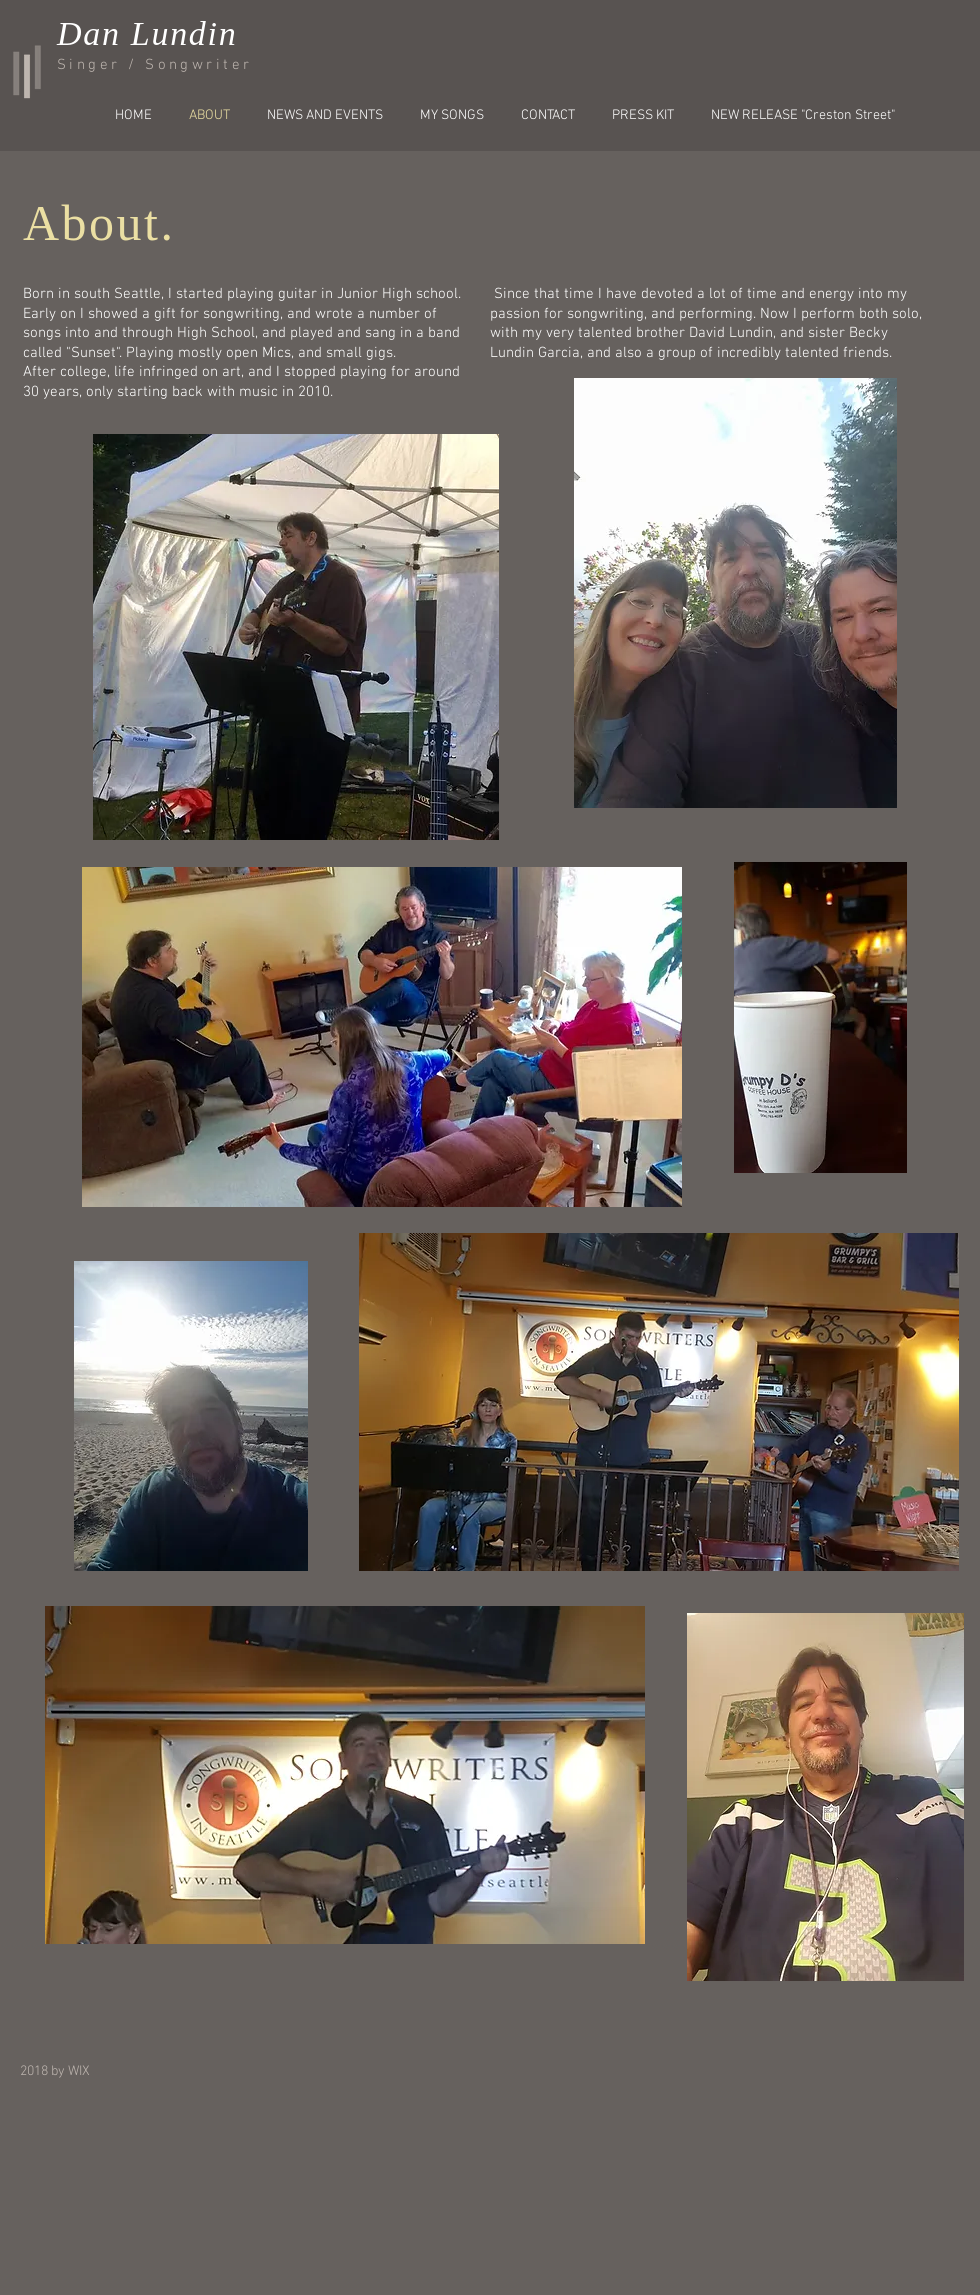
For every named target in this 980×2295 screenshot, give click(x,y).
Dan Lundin (147, 33)
